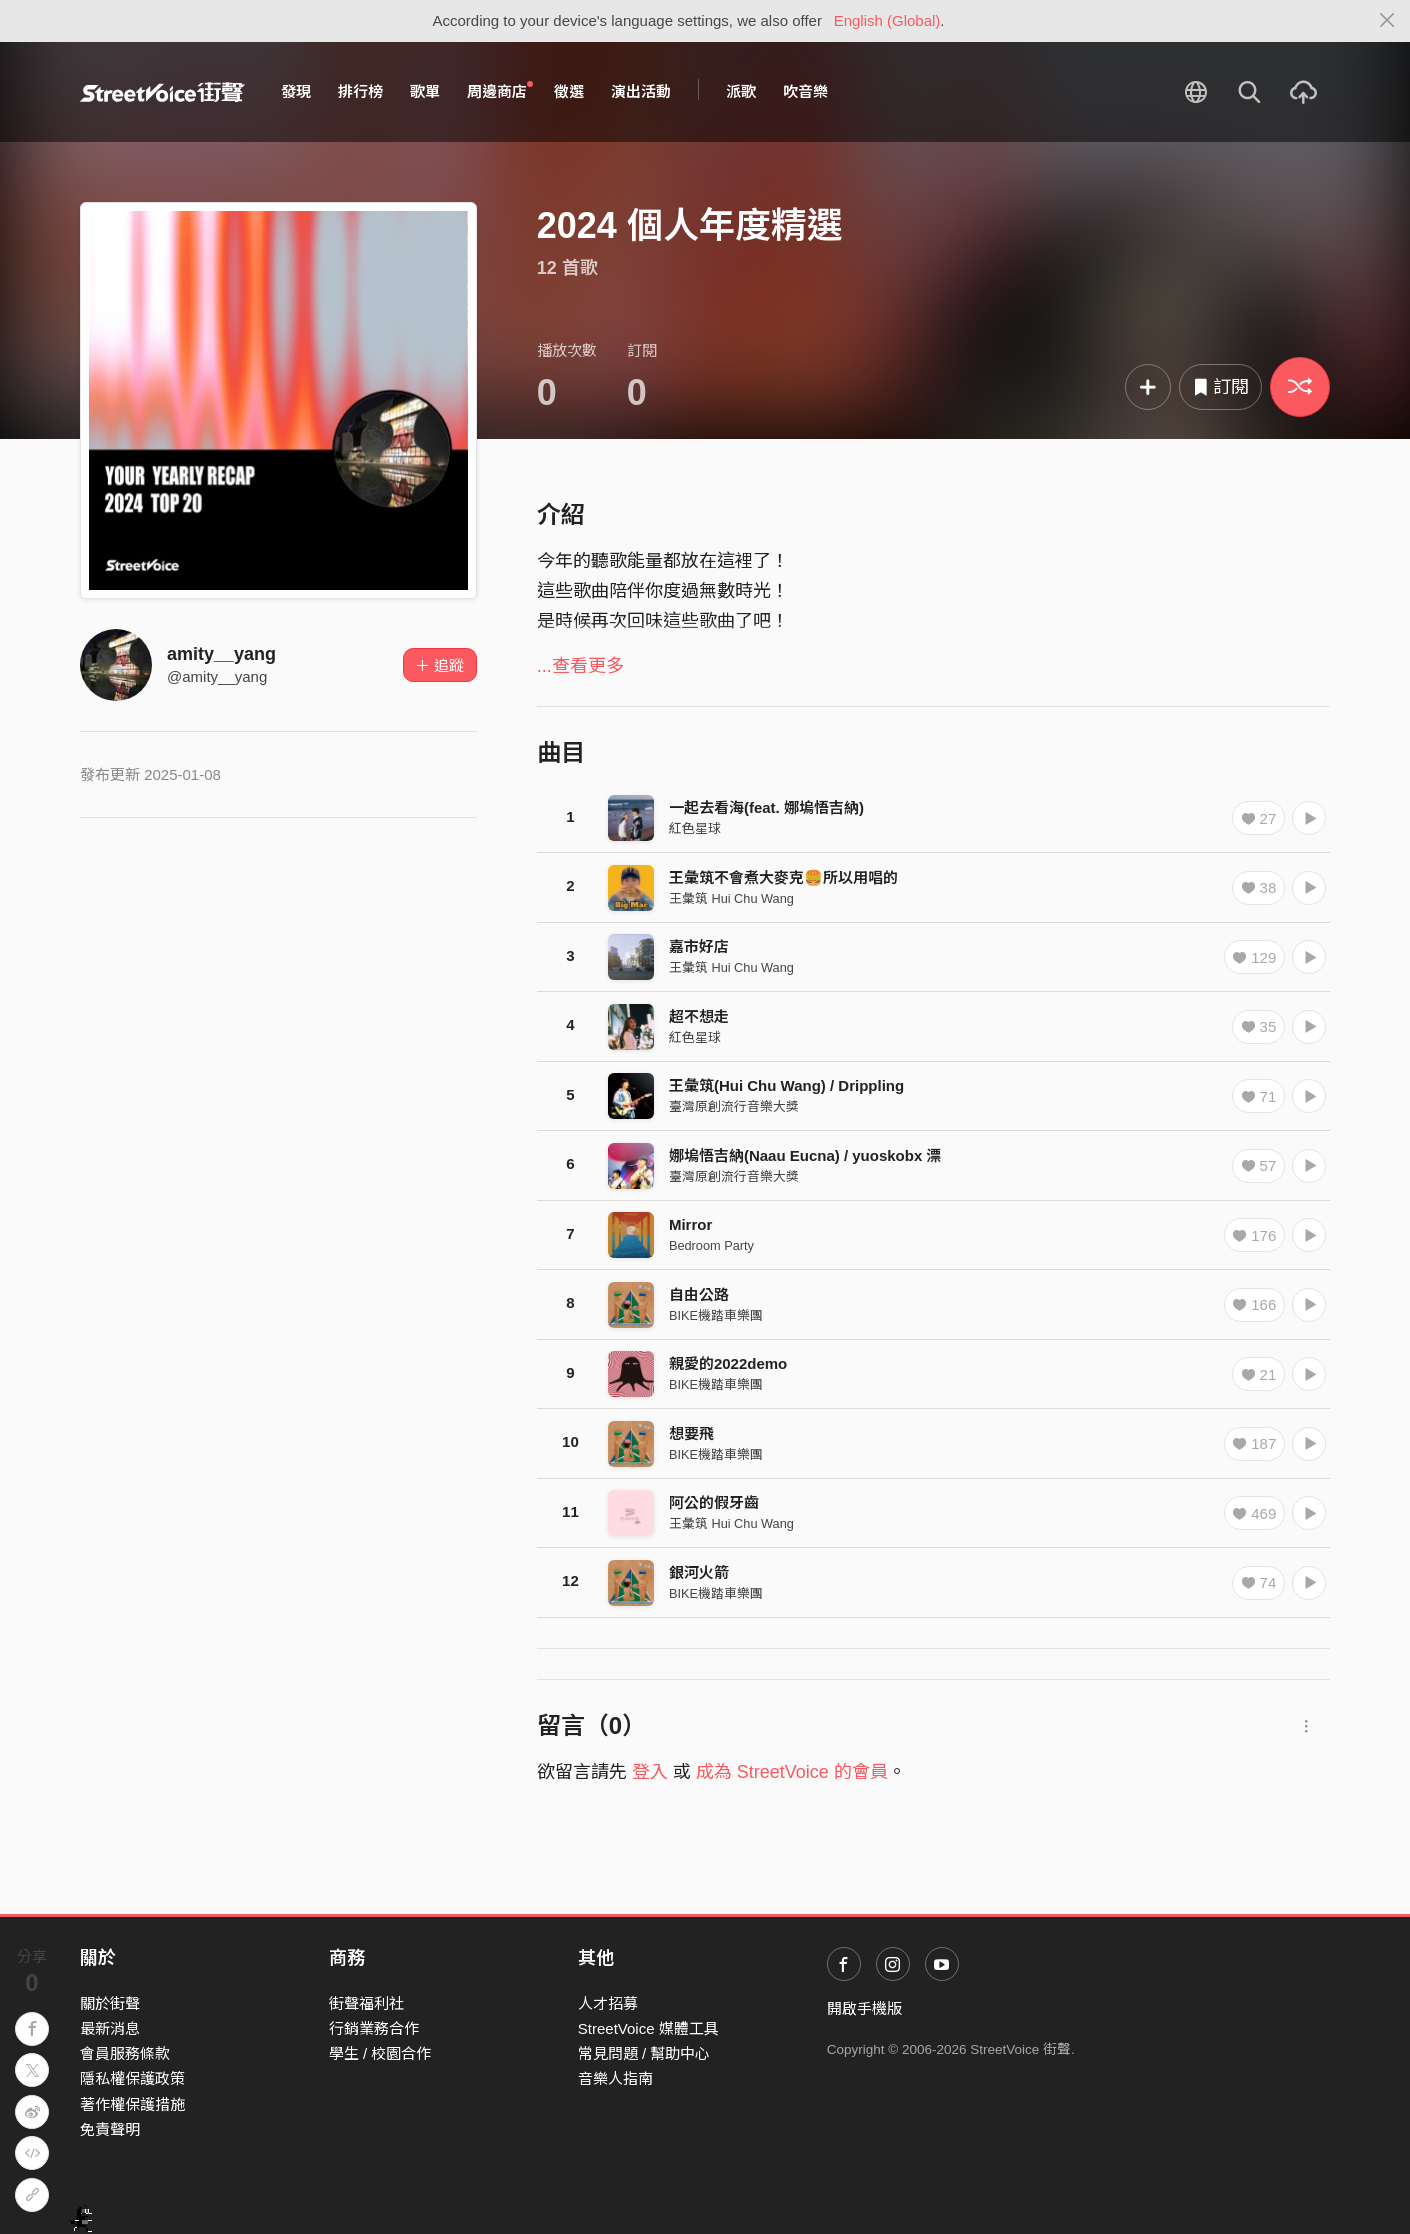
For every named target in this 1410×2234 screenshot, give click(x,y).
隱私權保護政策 (132, 2078)
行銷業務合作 (374, 2028)
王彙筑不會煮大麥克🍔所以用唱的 (783, 877)
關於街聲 (110, 2003)
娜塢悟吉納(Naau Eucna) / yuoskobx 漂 (805, 1155)
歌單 (425, 91)
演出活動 (641, 91)
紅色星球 (695, 828)
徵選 (569, 91)
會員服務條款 (125, 2053)
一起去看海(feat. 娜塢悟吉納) (766, 807)
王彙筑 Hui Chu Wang (731, 898)
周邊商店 (500, 91)
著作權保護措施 (132, 2104)
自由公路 (699, 1294)
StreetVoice (162, 92)
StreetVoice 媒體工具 (648, 2028)
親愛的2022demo (728, 1363)
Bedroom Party (711, 1245)
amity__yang (221, 654)
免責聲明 (110, 2129)
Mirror (690, 1224)
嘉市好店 (699, 946)
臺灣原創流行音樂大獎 (734, 1106)
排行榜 (360, 91)
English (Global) (887, 20)
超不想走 (699, 1016)
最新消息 (110, 2028)
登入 (650, 1772)
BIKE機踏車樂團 (716, 1315)
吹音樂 (805, 91)
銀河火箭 (699, 1572)
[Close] (1387, 21)
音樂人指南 (615, 2078)
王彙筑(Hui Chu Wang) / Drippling (786, 1085)
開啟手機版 (864, 2008)
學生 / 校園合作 (380, 2053)
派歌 (741, 91)
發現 (296, 91)
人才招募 (608, 2003)
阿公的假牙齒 (714, 1502)
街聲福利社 (366, 2003)
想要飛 (691, 1433)
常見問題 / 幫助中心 (644, 2053)
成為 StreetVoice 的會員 (792, 1772)
